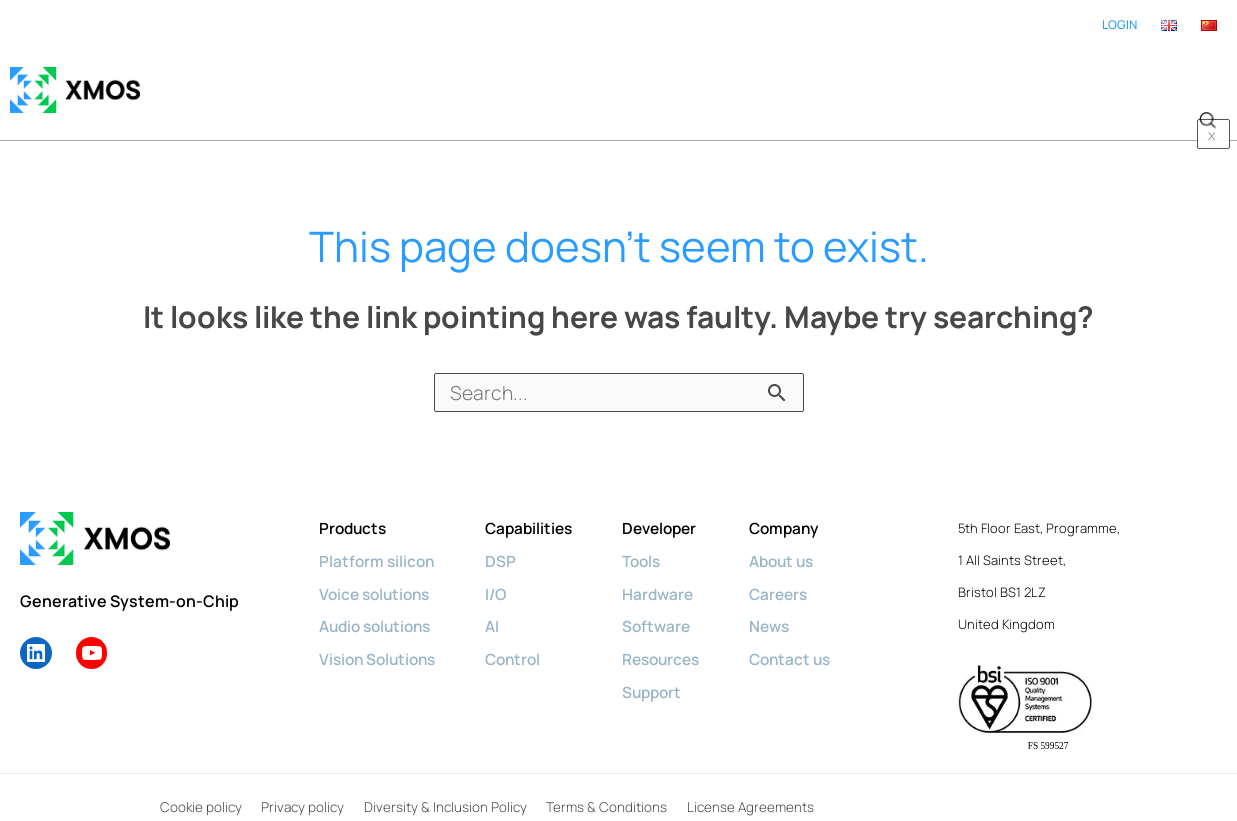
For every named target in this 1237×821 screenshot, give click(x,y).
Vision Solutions (381, 637)
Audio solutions (379, 605)
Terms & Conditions (603, 788)
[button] (1207, 80)
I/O (504, 573)
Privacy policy (300, 788)
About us (803, 541)
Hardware (672, 573)
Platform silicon (378, 541)
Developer (675, 509)
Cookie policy (198, 788)
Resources (676, 637)
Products (354, 509)
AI (500, 605)
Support (666, 669)
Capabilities (539, 509)
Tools (656, 541)
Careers (799, 573)
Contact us (811, 637)
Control (522, 637)
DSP (508, 541)
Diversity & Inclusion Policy (442, 788)
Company (805, 509)
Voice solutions (378, 573)
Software (670, 605)
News (789, 605)
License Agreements (746, 788)
